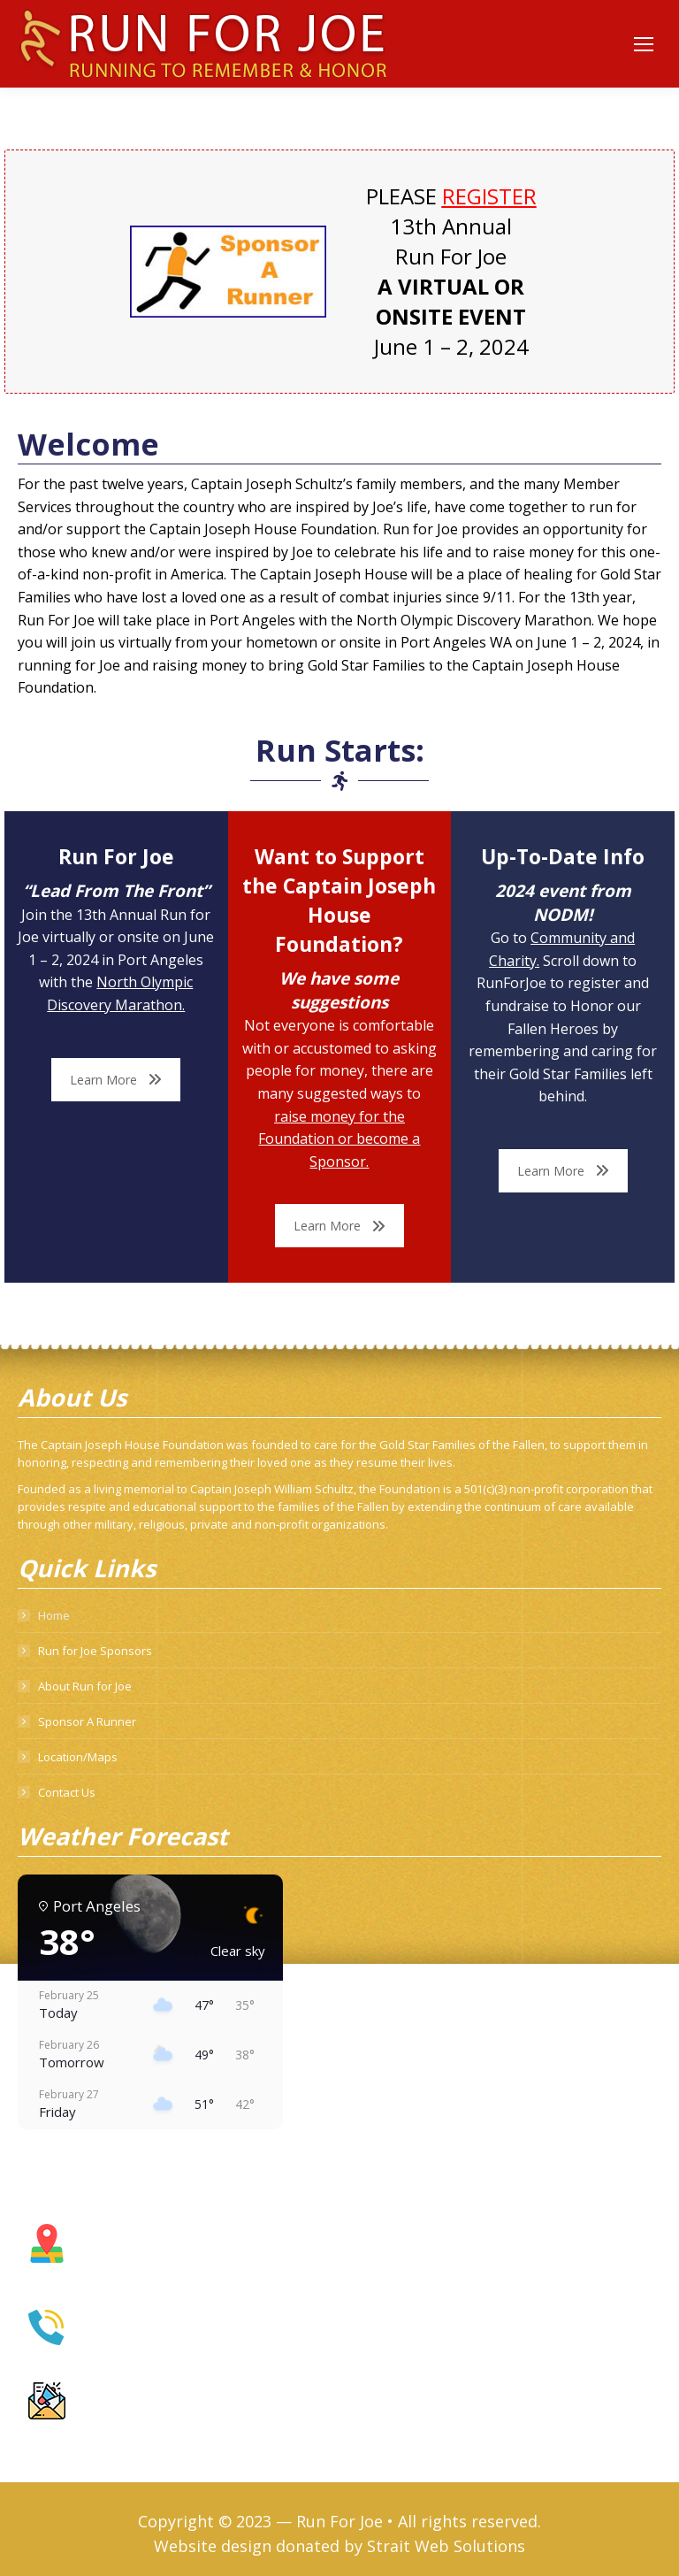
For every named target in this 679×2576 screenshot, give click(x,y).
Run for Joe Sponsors (95, 1651)
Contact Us (66, 1792)
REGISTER (489, 196)
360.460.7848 (121, 2341)
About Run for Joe (85, 1686)
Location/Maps (78, 1757)
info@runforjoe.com (138, 2416)
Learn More (116, 1079)
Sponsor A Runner (87, 1721)
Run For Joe (339, 2521)
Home (54, 1615)
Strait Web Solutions (446, 2546)
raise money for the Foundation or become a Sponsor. (339, 1139)
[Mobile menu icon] (643, 44)
